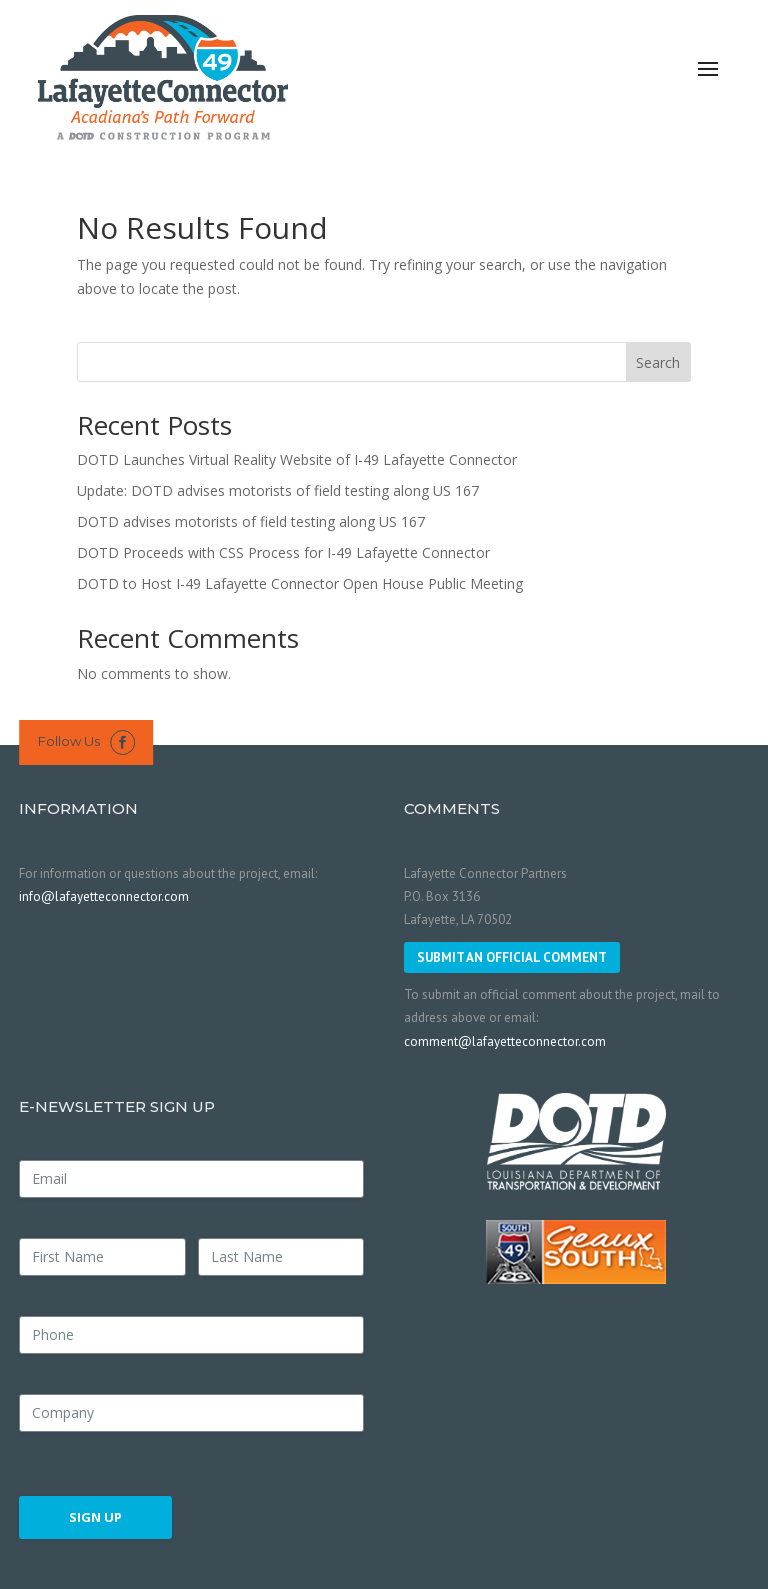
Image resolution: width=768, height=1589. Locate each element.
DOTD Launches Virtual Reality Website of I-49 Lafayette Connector (297, 459)
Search (658, 362)
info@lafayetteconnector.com (104, 896)
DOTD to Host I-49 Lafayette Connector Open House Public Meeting (300, 583)
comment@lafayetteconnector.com (505, 1041)
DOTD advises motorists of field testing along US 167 (251, 521)
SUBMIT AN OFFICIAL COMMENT (512, 957)
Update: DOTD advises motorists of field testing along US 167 (278, 490)
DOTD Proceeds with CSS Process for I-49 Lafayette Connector (283, 552)
